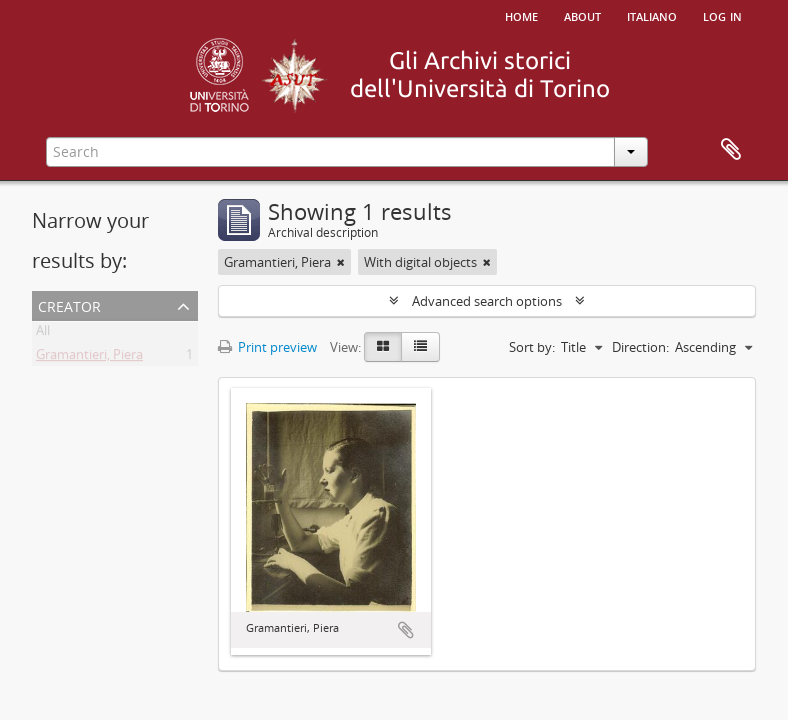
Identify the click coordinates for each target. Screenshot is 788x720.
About (582, 15)
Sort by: (532, 347)
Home (521, 15)
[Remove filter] (341, 262)
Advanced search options (487, 301)
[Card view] (383, 347)
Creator (69, 304)
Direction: (640, 347)
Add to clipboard (406, 630)
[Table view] (420, 347)
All (43, 334)
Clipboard (731, 150)
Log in (722, 15)
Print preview (267, 347)
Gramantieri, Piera (89, 358)
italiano (652, 15)
